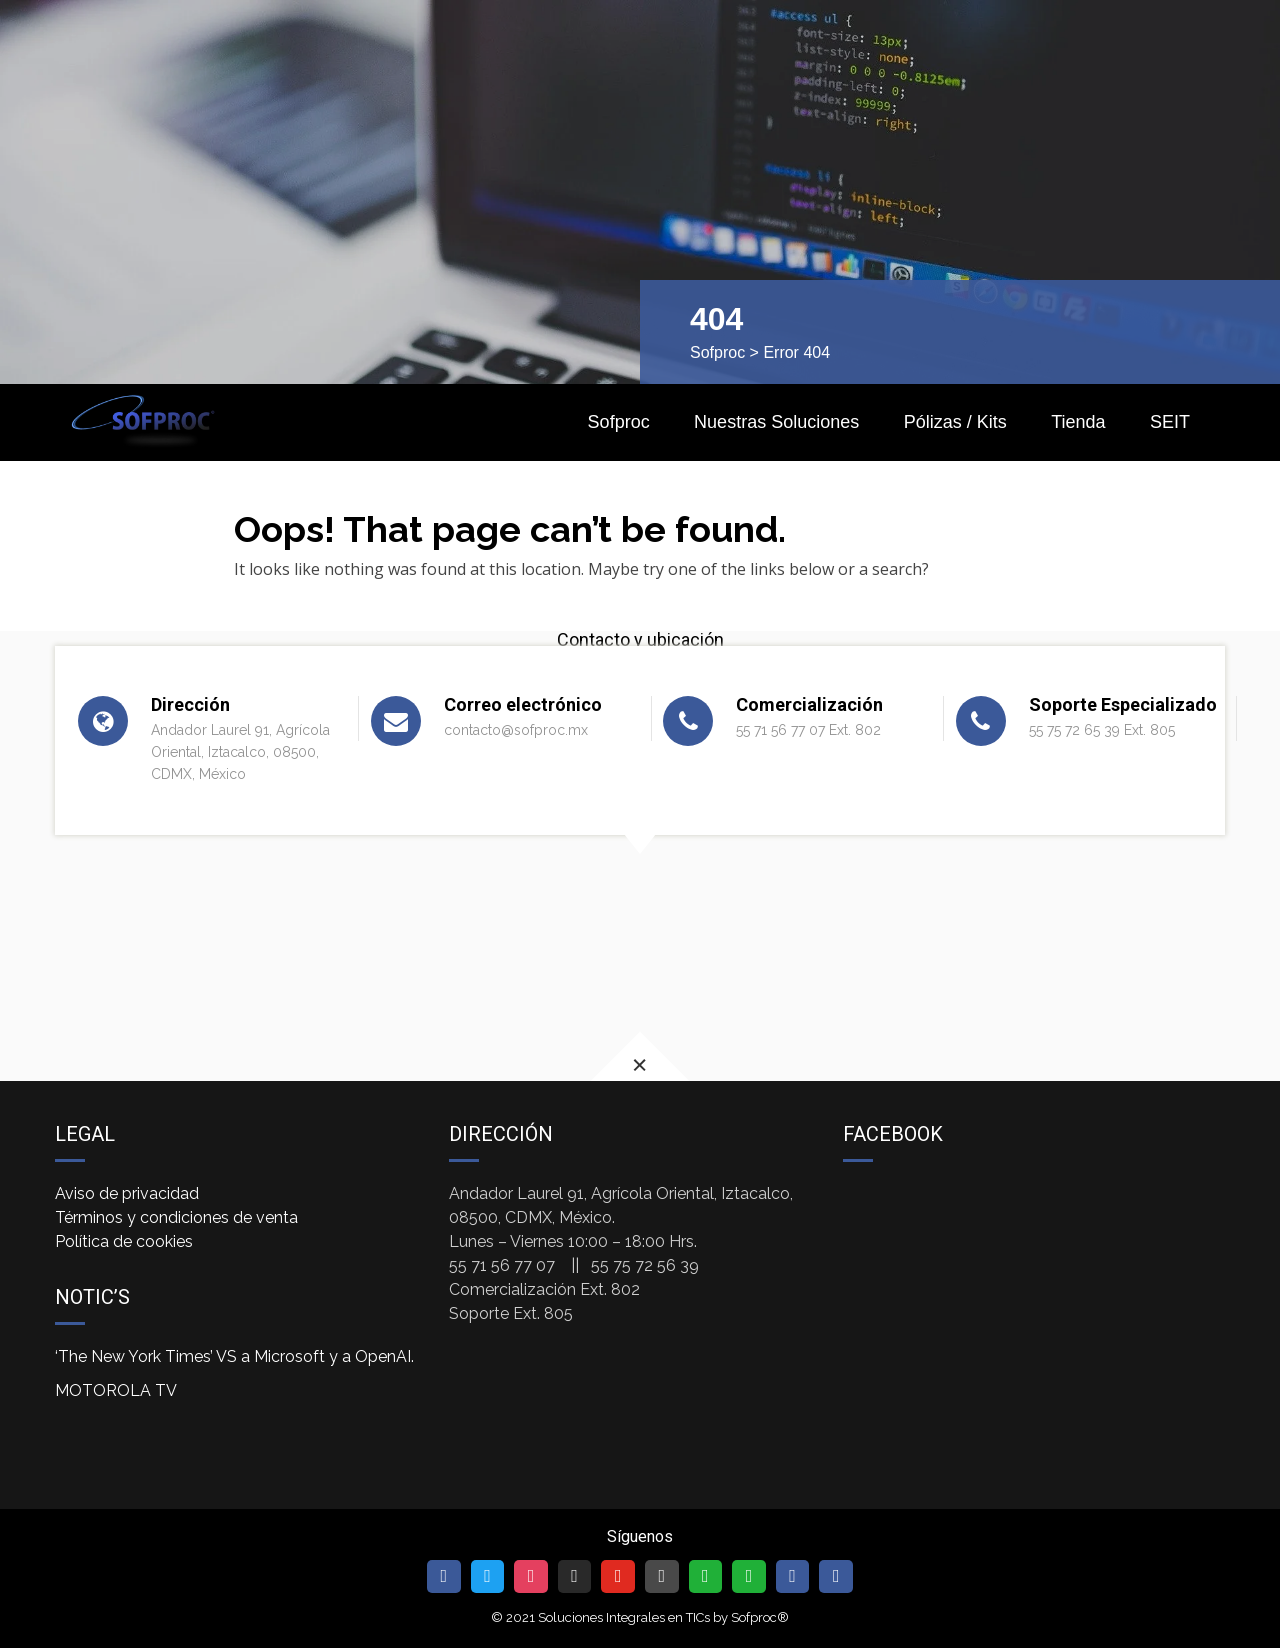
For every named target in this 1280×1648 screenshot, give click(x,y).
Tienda (1078, 422)
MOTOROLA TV (116, 1390)
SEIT (1170, 422)
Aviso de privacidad (127, 1193)
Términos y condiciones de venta (176, 1217)
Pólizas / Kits (955, 422)
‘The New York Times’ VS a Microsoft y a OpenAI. (234, 1356)
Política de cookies (124, 1241)
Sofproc (717, 352)
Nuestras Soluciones (776, 422)
